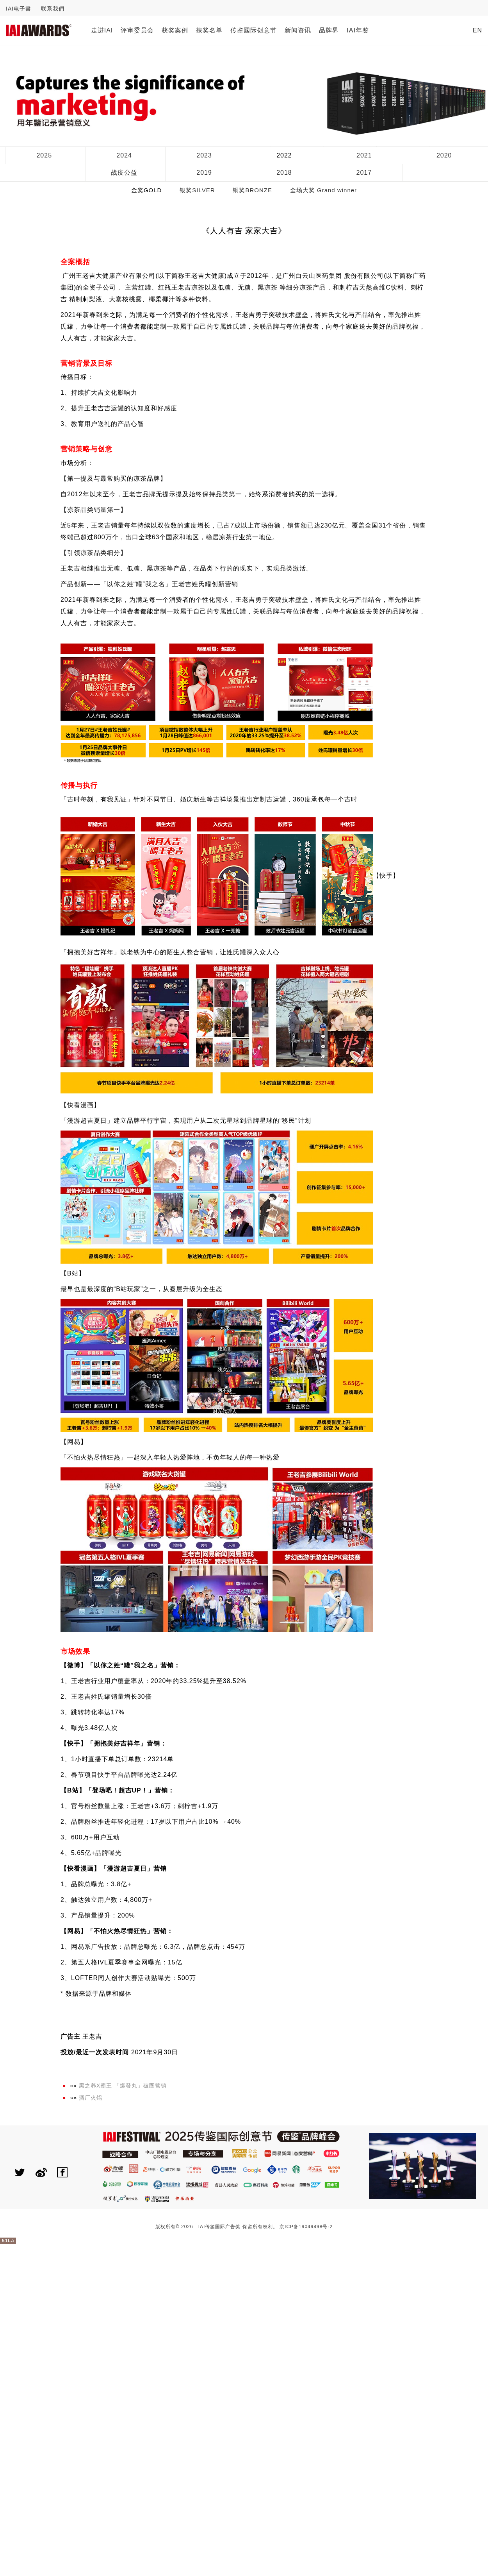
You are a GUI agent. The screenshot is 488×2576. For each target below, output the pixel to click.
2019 (204, 172)
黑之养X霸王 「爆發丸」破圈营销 (123, 2085)
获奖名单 (209, 30)
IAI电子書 (18, 8)
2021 (364, 155)
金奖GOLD (146, 190)
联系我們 (52, 8)
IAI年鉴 (358, 30)
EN (477, 30)
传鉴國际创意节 (253, 30)
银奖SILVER (197, 190)
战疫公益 (124, 172)
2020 (444, 155)
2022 (284, 155)
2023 (204, 155)
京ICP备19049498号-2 (306, 2226)
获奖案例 (175, 30)
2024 (124, 155)
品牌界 (329, 30)
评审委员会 (137, 30)
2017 (364, 172)
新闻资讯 (298, 30)
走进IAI (102, 30)
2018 (284, 172)
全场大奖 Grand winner (323, 190)
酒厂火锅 (90, 2098)
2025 (44, 155)
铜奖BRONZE (252, 190)
